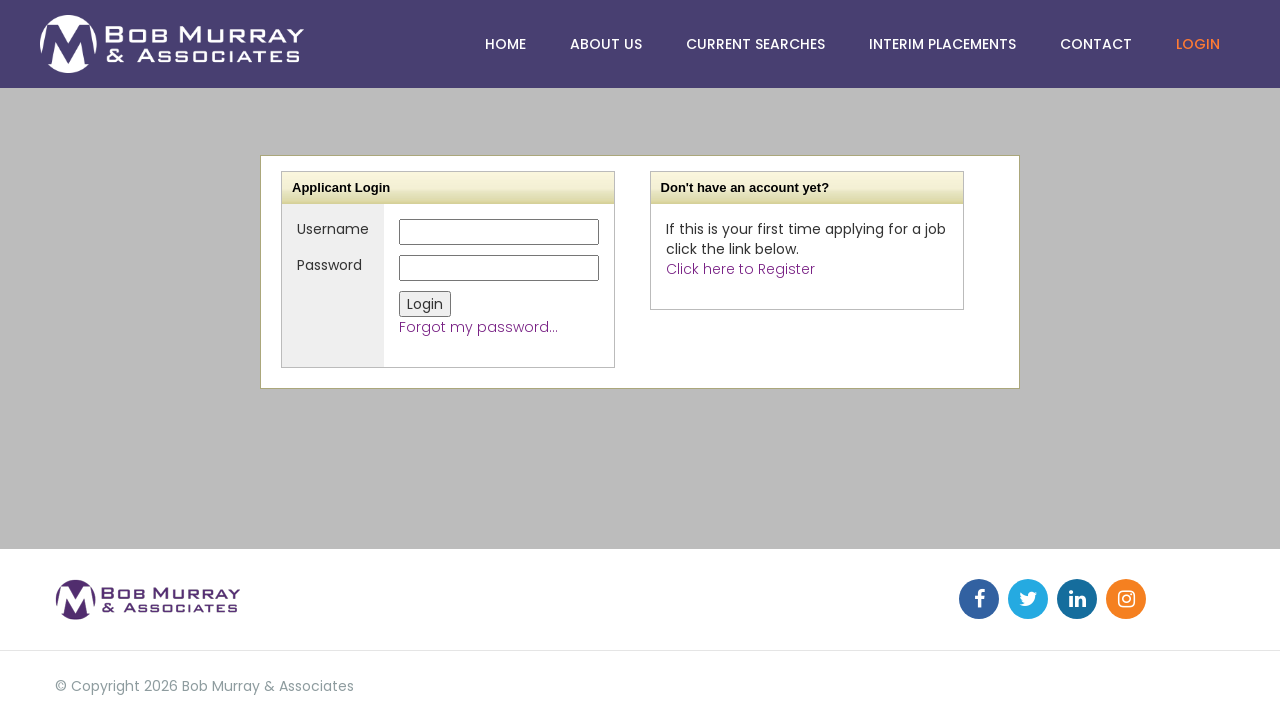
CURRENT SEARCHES (755, 44)
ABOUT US (606, 44)
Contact (1096, 44)
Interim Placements (942, 44)
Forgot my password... (478, 327)
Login (1198, 44)
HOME (505, 44)
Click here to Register (740, 269)
